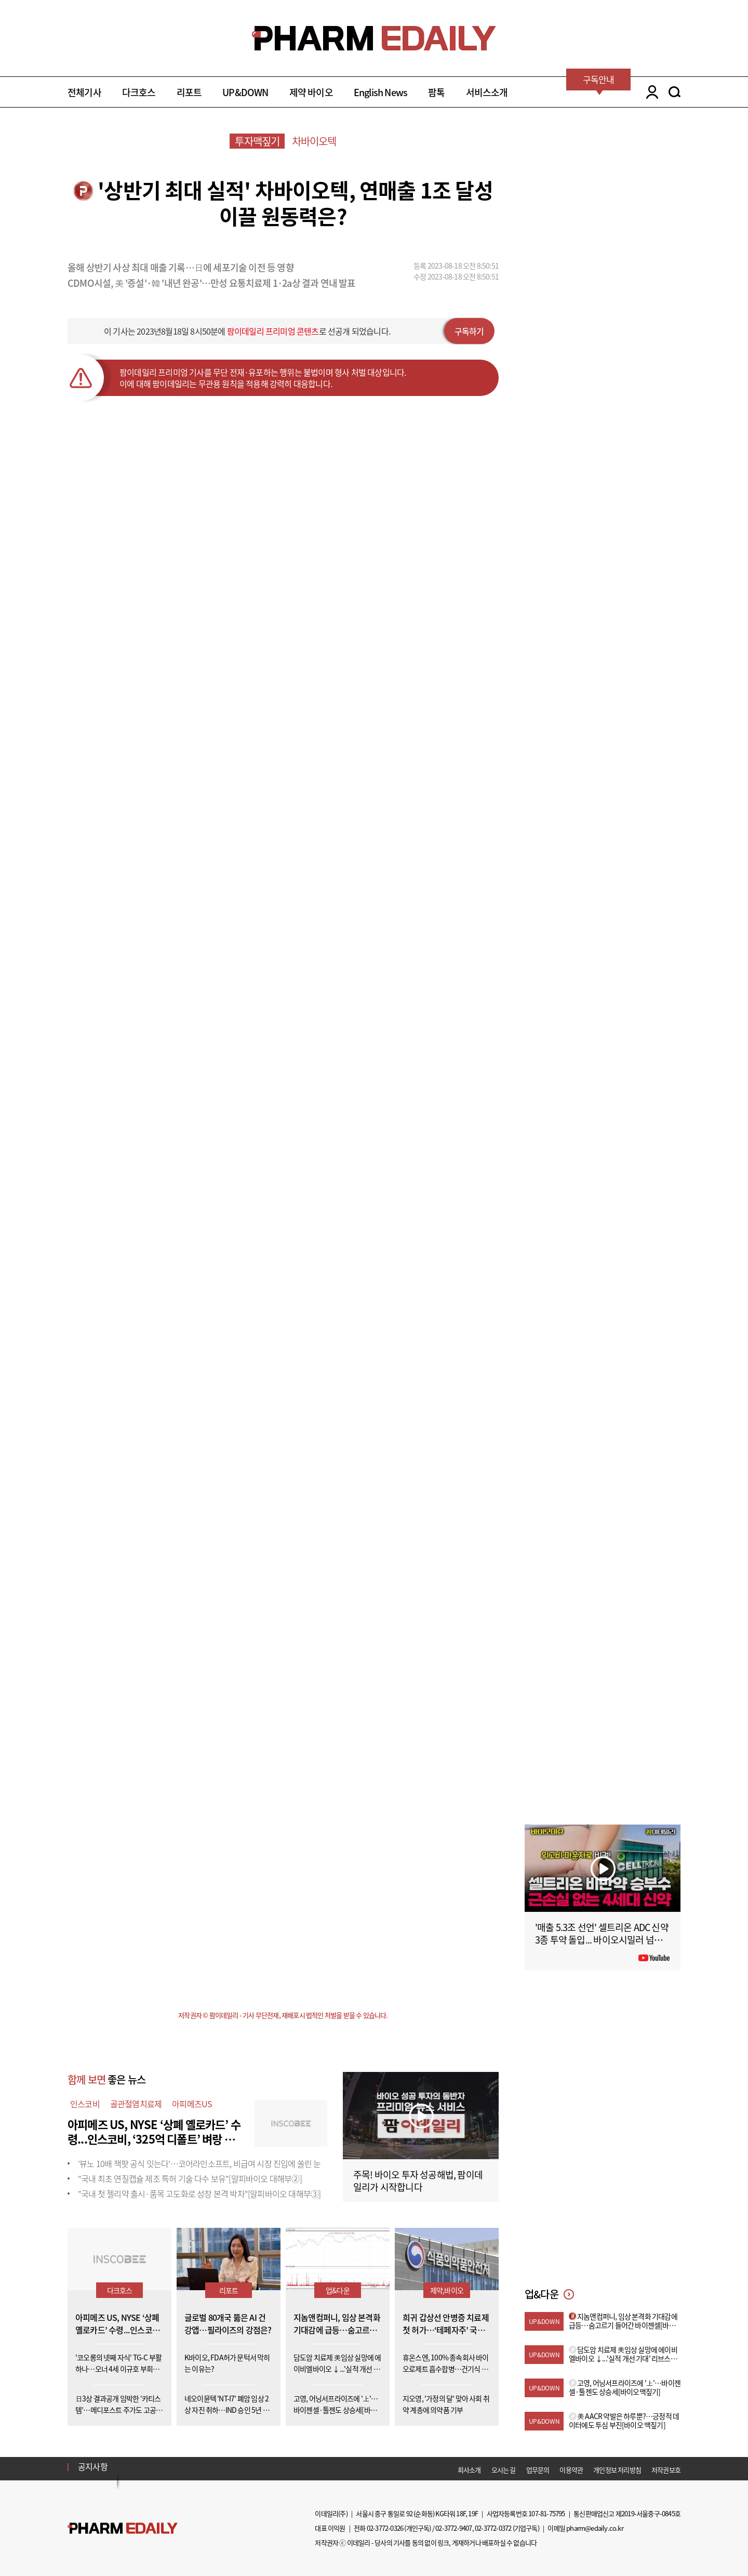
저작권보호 (665, 2470)
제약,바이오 (446, 2290)
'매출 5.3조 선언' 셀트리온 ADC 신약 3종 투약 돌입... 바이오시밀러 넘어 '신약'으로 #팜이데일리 (602, 1939)
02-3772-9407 (453, 2528)
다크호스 (139, 92)
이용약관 (571, 2470)
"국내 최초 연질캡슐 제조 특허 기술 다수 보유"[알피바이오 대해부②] (190, 2178)
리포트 (189, 92)
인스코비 (85, 2103)
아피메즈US (192, 2103)
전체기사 (84, 92)
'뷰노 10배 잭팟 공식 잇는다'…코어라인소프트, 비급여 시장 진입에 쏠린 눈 (199, 2163)
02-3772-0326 (385, 2528)
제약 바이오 (311, 92)
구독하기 (469, 331)
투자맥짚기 (257, 141)
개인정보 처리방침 (617, 2470)
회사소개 (469, 2470)
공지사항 (93, 2466)
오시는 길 (503, 2470)
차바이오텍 (314, 141)
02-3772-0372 (493, 2528)
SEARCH (674, 92)
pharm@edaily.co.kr (594, 2528)
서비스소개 (487, 92)
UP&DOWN (245, 92)
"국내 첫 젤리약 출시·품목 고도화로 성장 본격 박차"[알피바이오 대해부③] (199, 2193)
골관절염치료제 (136, 2103)
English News (380, 92)
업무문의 (538, 2470)
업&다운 (338, 2290)
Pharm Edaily (123, 2527)
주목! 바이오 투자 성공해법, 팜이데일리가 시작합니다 (418, 2181)
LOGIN (649, 92)
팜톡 (436, 92)
